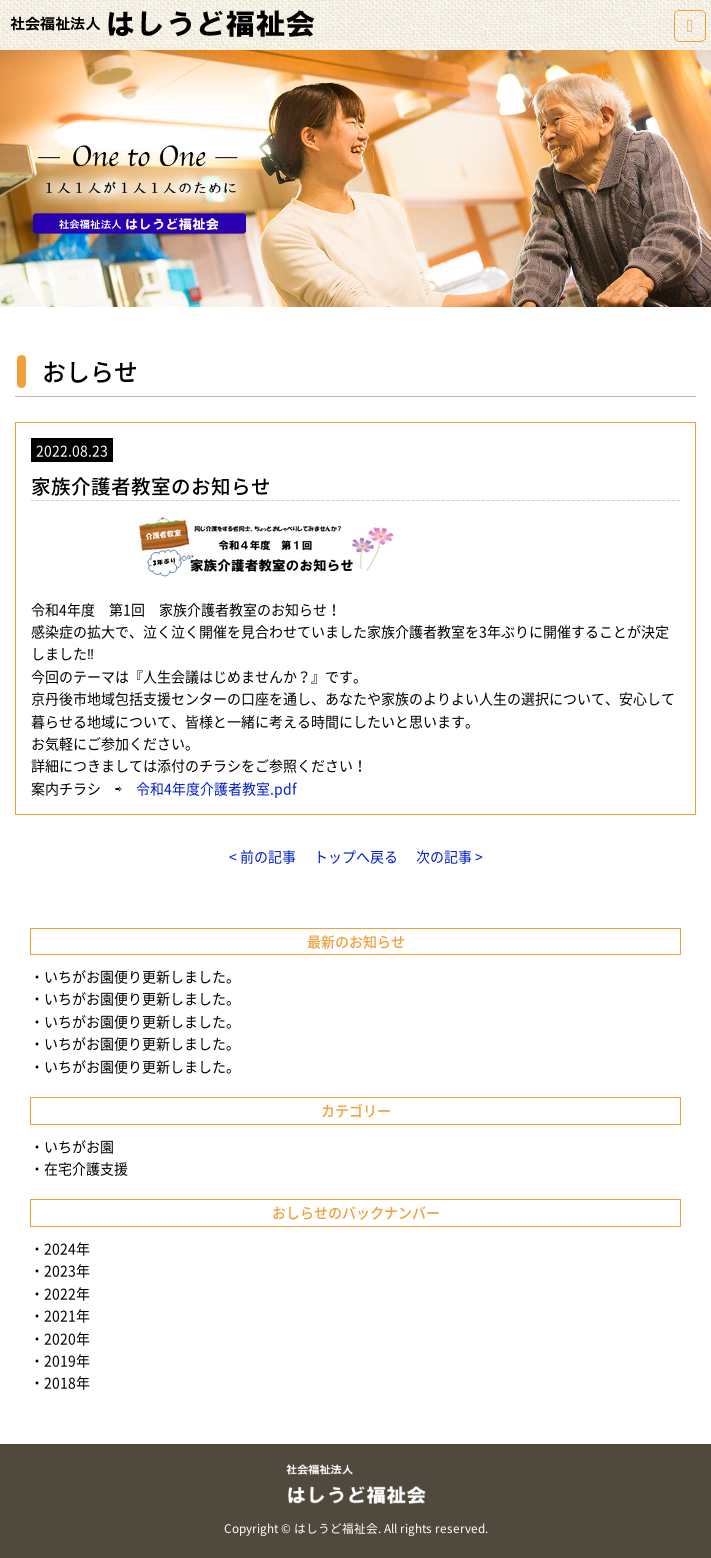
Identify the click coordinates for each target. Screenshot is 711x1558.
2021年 (67, 1315)
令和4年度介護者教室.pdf (216, 788)
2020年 (67, 1338)
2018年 (67, 1382)
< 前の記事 (262, 856)
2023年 (67, 1270)
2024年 (67, 1248)
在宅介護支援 (86, 1168)
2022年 (67, 1293)
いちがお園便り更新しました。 (142, 976)
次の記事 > (449, 856)
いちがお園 (79, 1146)
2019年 (67, 1360)
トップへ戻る (356, 856)
